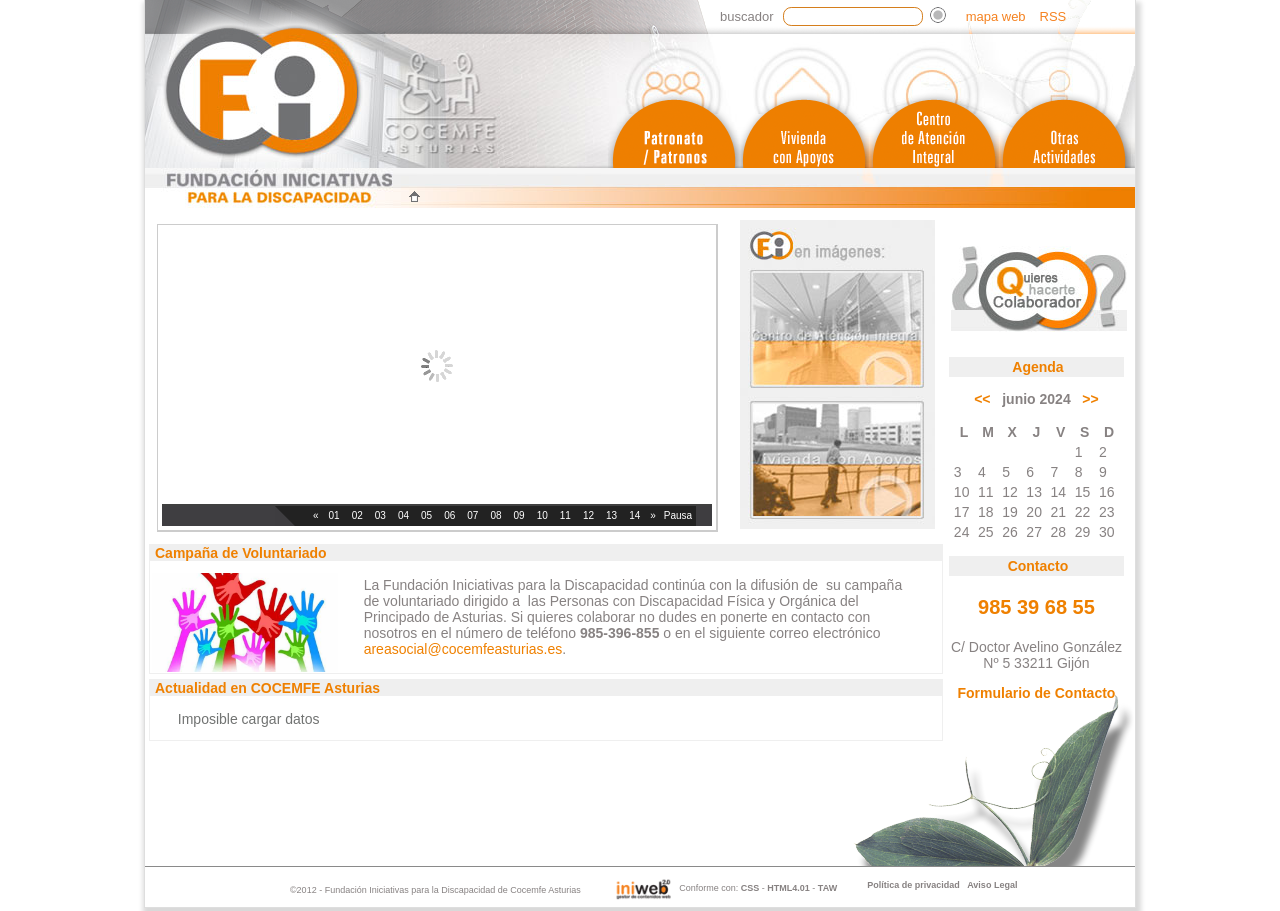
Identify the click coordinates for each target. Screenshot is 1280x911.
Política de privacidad (913, 885)
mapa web (996, 16)
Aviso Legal (992, 885)
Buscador (746, 16)
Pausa (678, 515)
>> (1090, 399)
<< (982, 399)
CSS (750, 889)
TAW (827, 889)
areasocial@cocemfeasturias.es (463, 649)
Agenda (1037, 367)
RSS (1053, 16)
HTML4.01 (788, 889)
